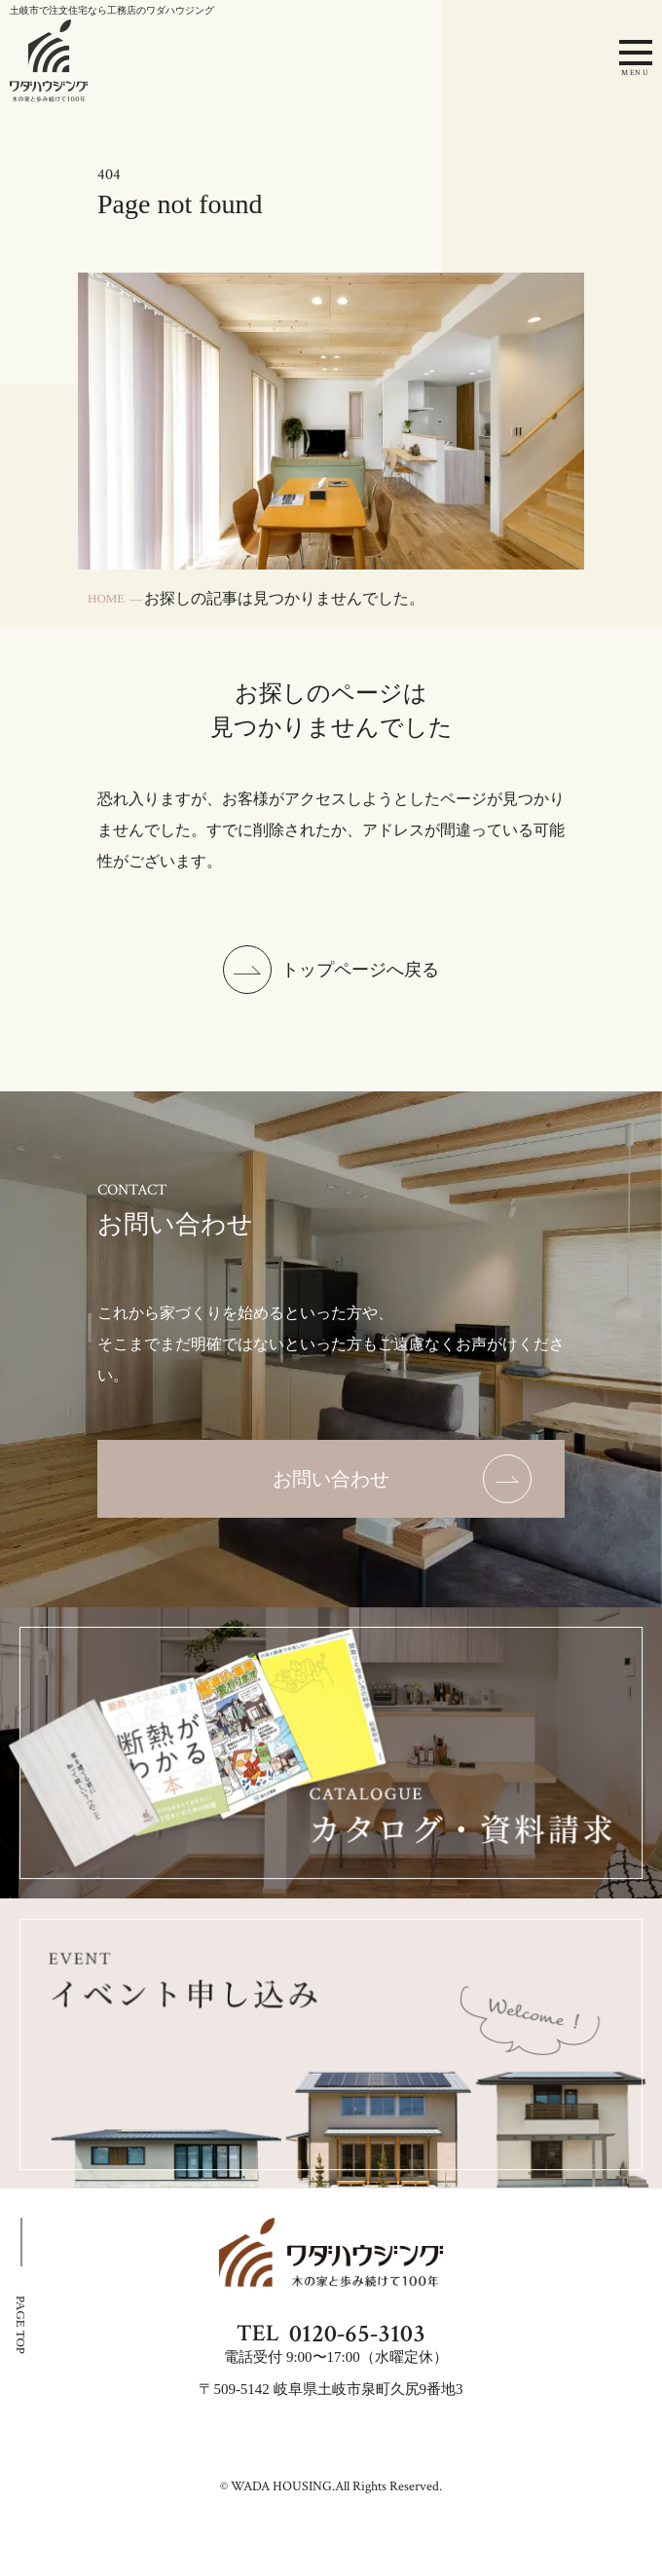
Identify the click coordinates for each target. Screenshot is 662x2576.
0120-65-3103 (357, 2333)
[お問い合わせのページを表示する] (331, 1479)
